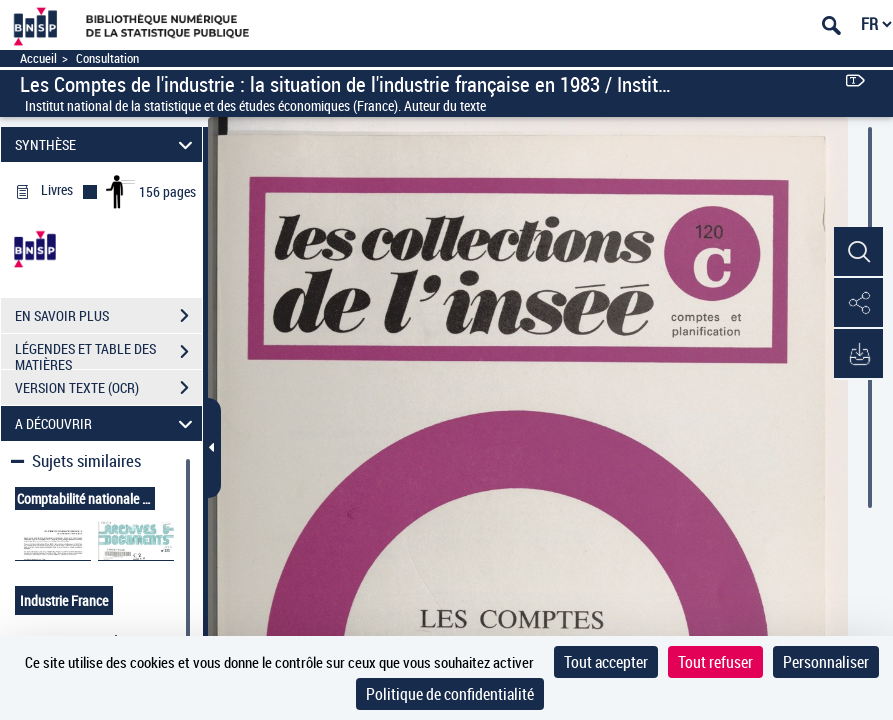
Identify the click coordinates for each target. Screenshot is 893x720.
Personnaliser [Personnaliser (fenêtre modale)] (826, 662)
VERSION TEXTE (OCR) (108, 388)
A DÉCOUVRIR (107, 423)
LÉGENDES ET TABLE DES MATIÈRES (108, 354)
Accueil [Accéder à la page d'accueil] (38, 58)
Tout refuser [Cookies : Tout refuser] (715, 662)
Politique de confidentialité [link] (450, 694)
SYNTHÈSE (107, 144)
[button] (858, 253)
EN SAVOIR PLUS (108, 316)
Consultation (107, 58)
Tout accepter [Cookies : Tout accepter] (606, 662)
